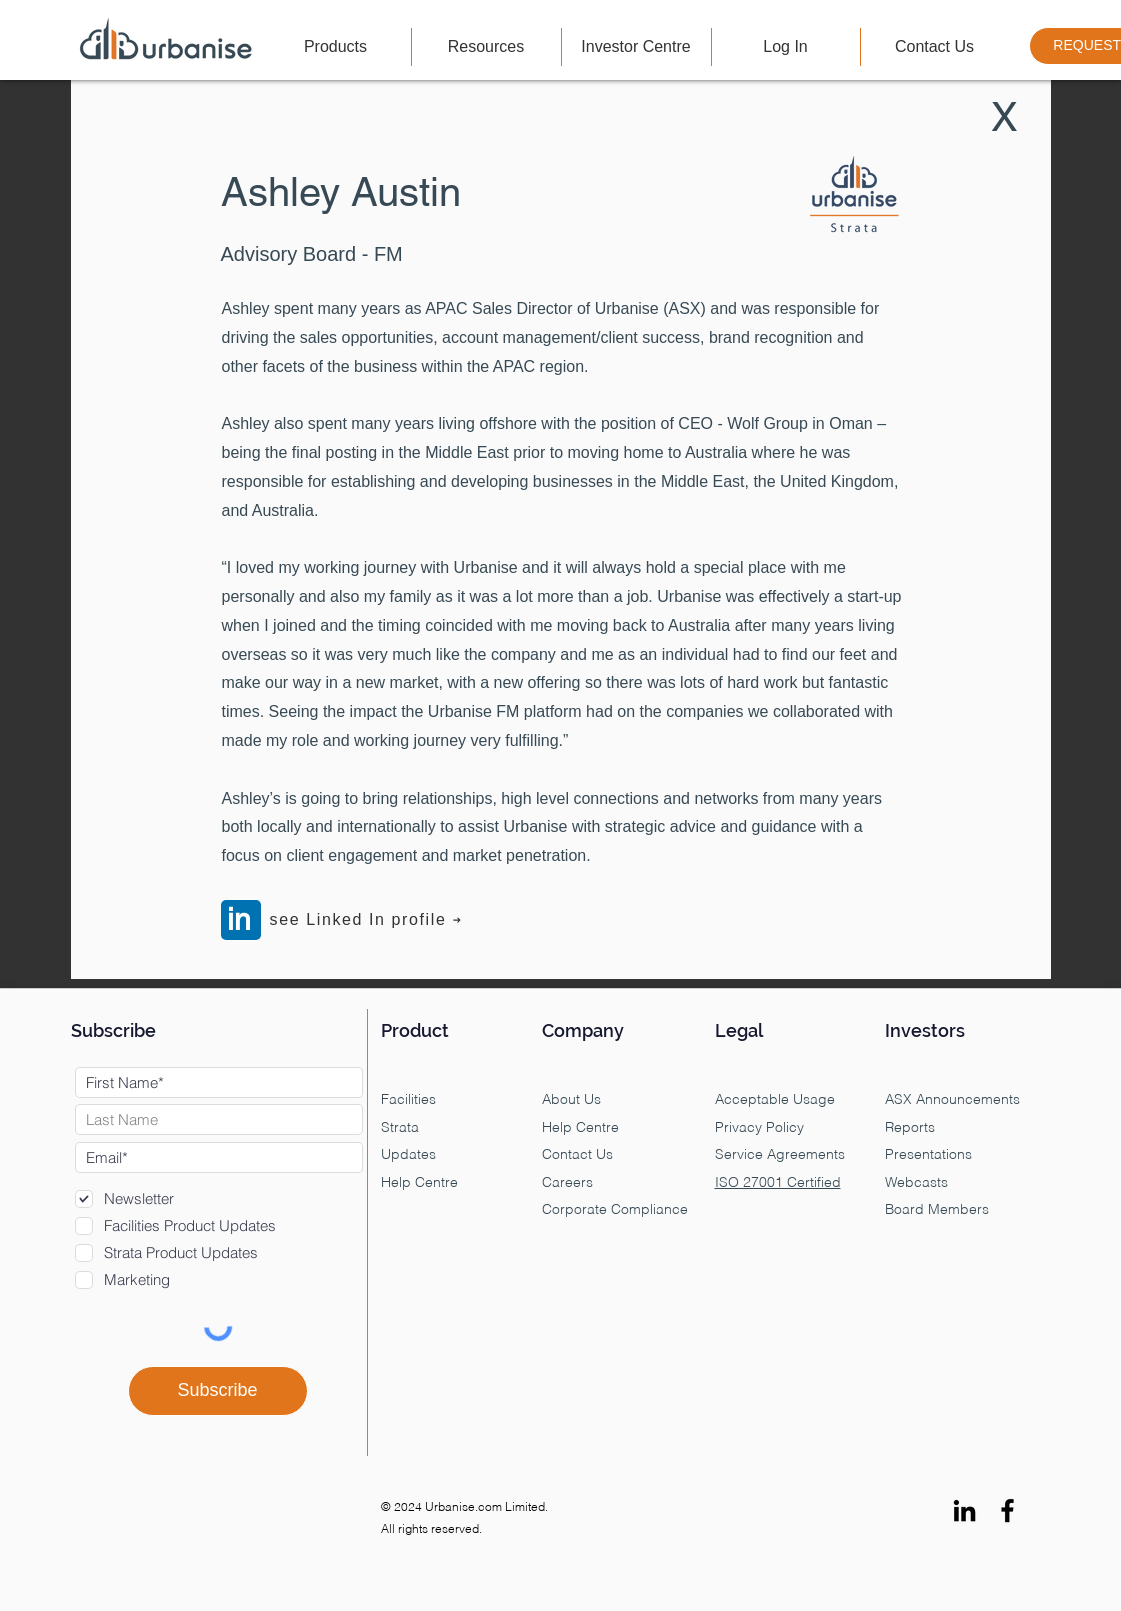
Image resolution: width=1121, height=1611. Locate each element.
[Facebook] (1007, 1510)
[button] (336, 47)
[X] (1005, 117)
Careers (567, 1183)
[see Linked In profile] (366, 920)
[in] (241, 920)
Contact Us (577, 1155)
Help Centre (580, 1128)
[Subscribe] (218, 1391)
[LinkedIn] (964, 1510)
